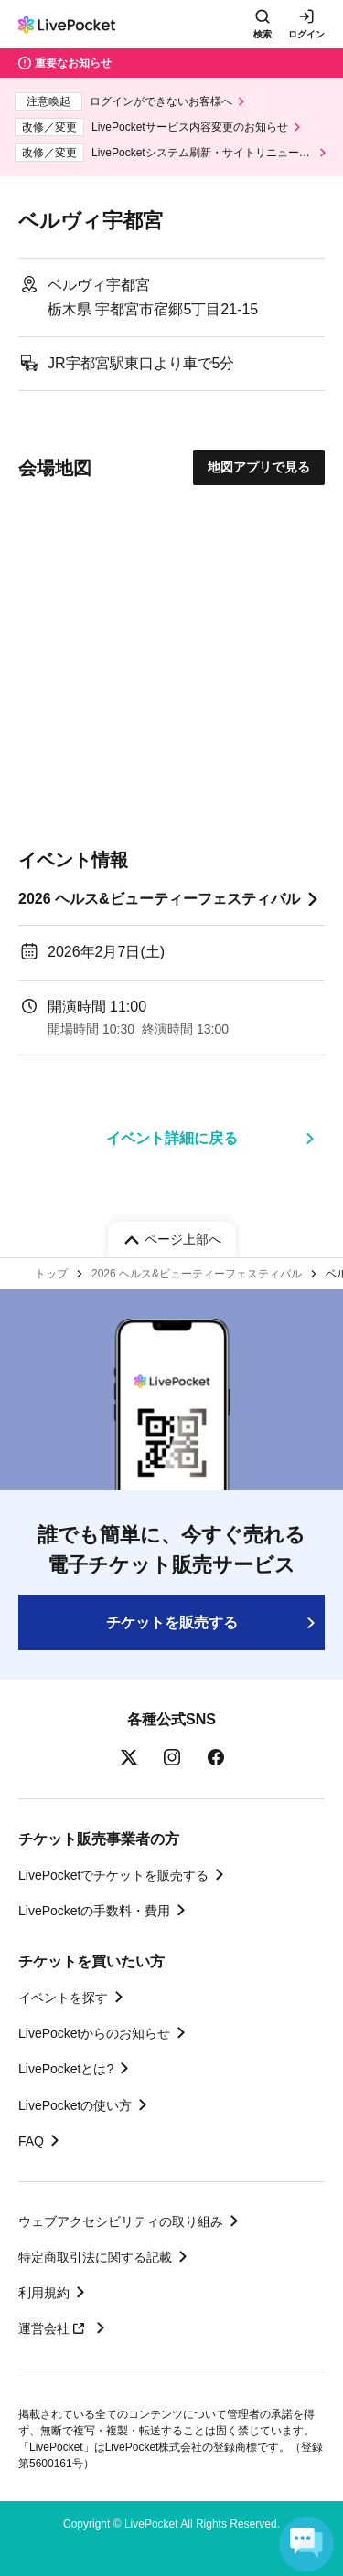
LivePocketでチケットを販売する (113, 1875)
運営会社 (54, 2328)
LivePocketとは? (65, 2069)
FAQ (31, 2141)
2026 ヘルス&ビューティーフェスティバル (159, 898)
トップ (51, 1273)
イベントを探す (63, 1997)
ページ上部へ (183, 1239)
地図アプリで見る (259, 467)
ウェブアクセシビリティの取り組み (120, 2221)
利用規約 (44, 2292)
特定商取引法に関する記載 (95, 2257)
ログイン (306, 34)
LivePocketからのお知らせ (94, 2033)
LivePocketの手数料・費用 (94, 1910)
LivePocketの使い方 (75, 2105)
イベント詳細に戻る (172, 1138)
